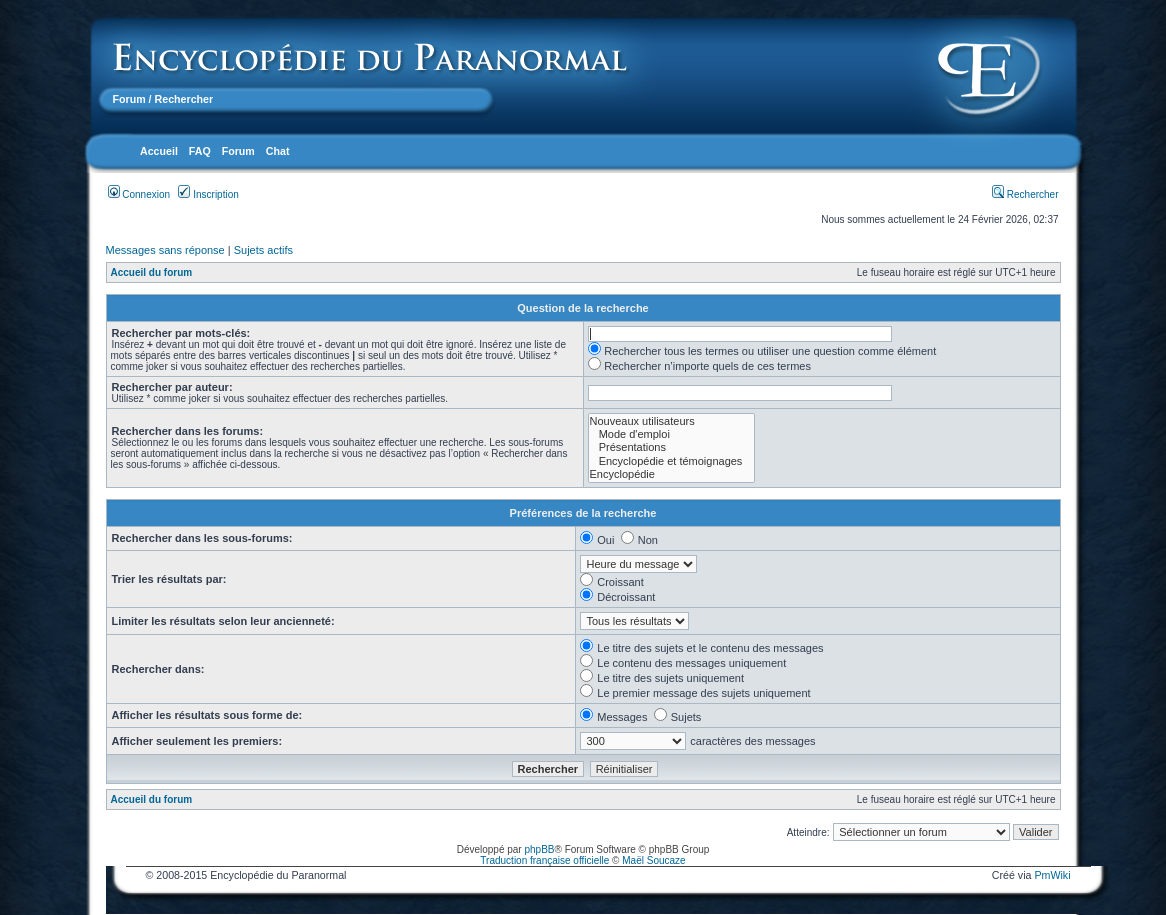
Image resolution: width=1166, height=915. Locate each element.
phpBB (539, 849)
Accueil (159, 151)
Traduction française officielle (544, 860)
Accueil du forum (152, 272)
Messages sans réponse (165, 250)
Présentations (672, 447)
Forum (129, 99)
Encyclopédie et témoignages (672, 461)
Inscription (208, 194)
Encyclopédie (672, 474)
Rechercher (1025, 194)
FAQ (200, 151)
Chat (278, 151)
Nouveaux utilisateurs (672, 421)
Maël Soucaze (653, 860)
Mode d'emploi (672, 434)
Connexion (139, 194)
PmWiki (1052, 875)
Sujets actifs (263, 250)
